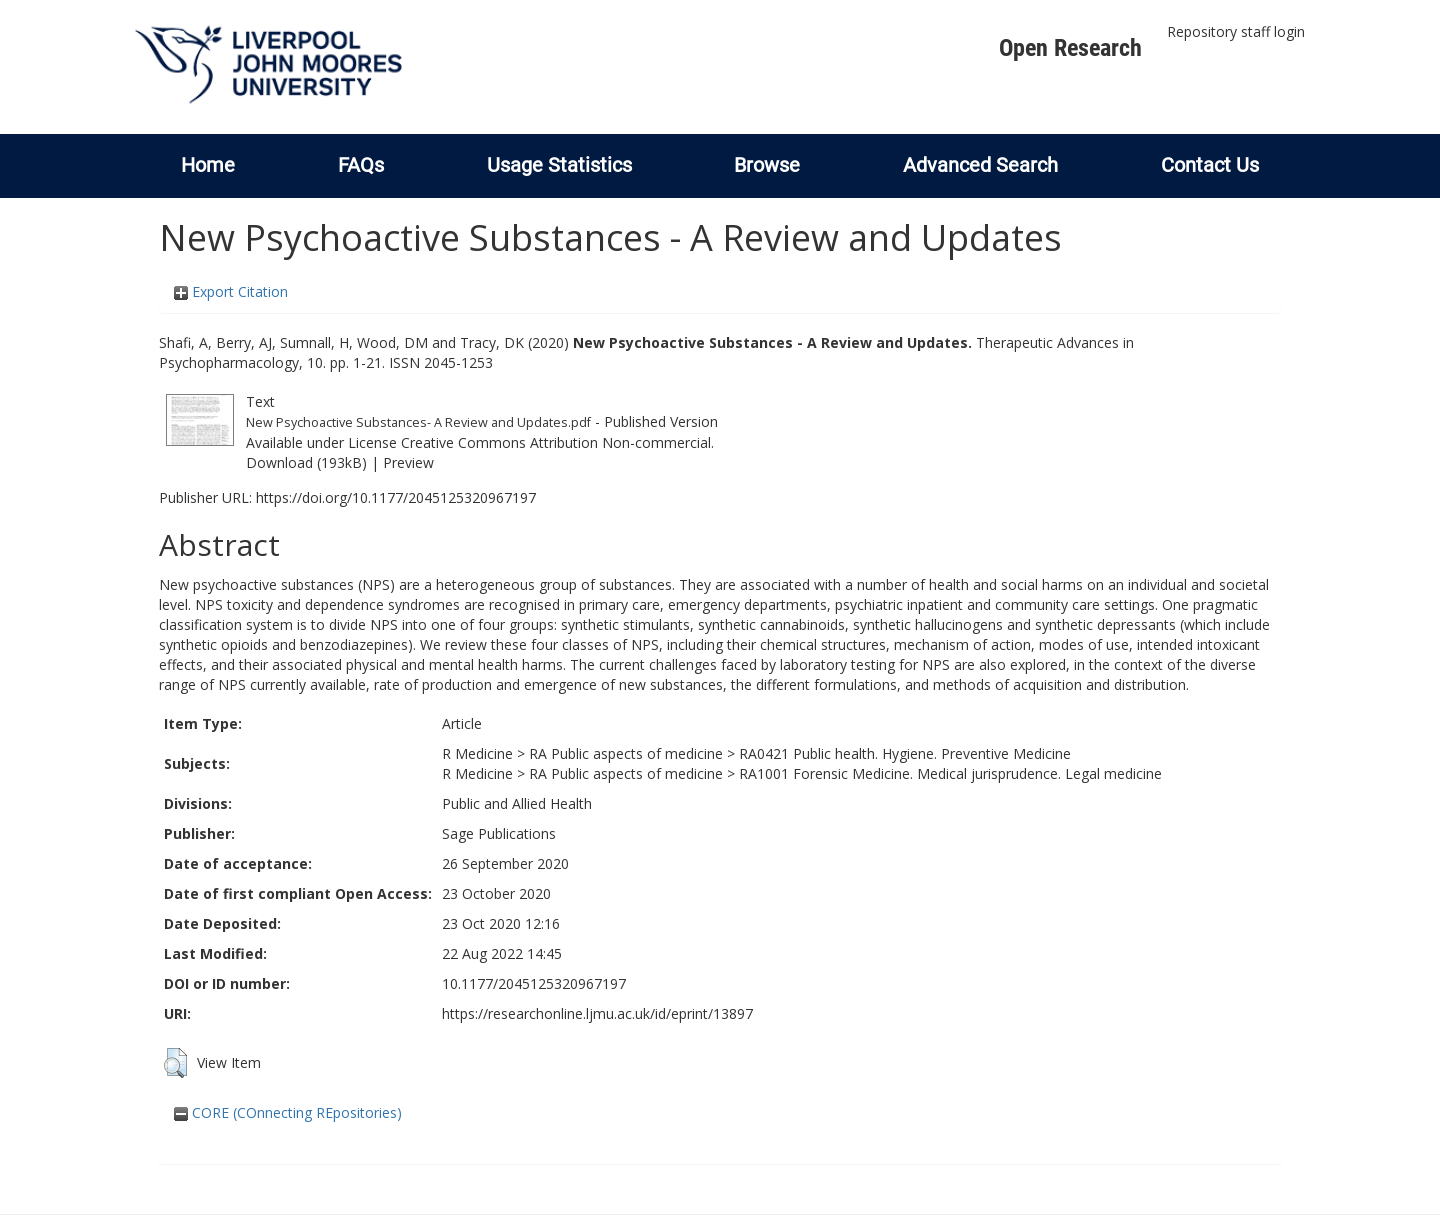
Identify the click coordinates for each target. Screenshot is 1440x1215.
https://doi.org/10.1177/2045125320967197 (396, 497)
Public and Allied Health (517, 803)
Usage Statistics (559, 165)
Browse (767, 165)
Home (208, 165)
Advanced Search (980, 165)
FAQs (361, 165)
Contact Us (1210, 165)
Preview (408, 462)
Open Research (1070, 48)
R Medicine (477, 753)
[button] (175, 1063)
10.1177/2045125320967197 (534, 983)
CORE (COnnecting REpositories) (288, 1112)
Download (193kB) (306, 462)
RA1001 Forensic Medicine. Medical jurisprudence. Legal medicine (950, 773)
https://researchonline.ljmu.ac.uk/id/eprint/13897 (597, 1013)
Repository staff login (1236, 31)
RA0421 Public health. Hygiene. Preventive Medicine (905, 753)
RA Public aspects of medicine (626, 753)
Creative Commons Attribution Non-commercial (556, 442)
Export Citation (231, 291)
